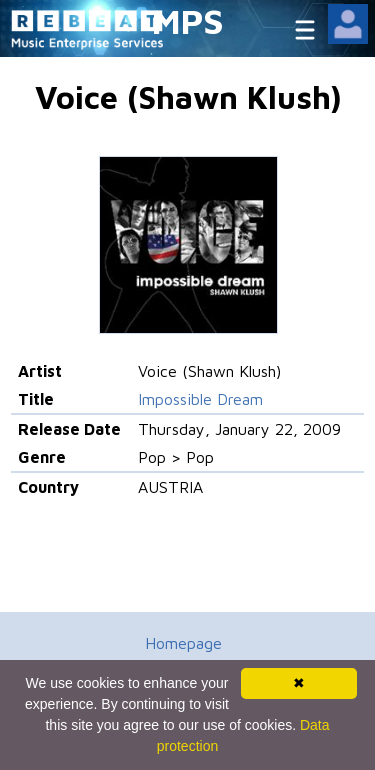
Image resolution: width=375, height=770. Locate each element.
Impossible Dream (200, 399)
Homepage (183, 643)
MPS (188, 20)
